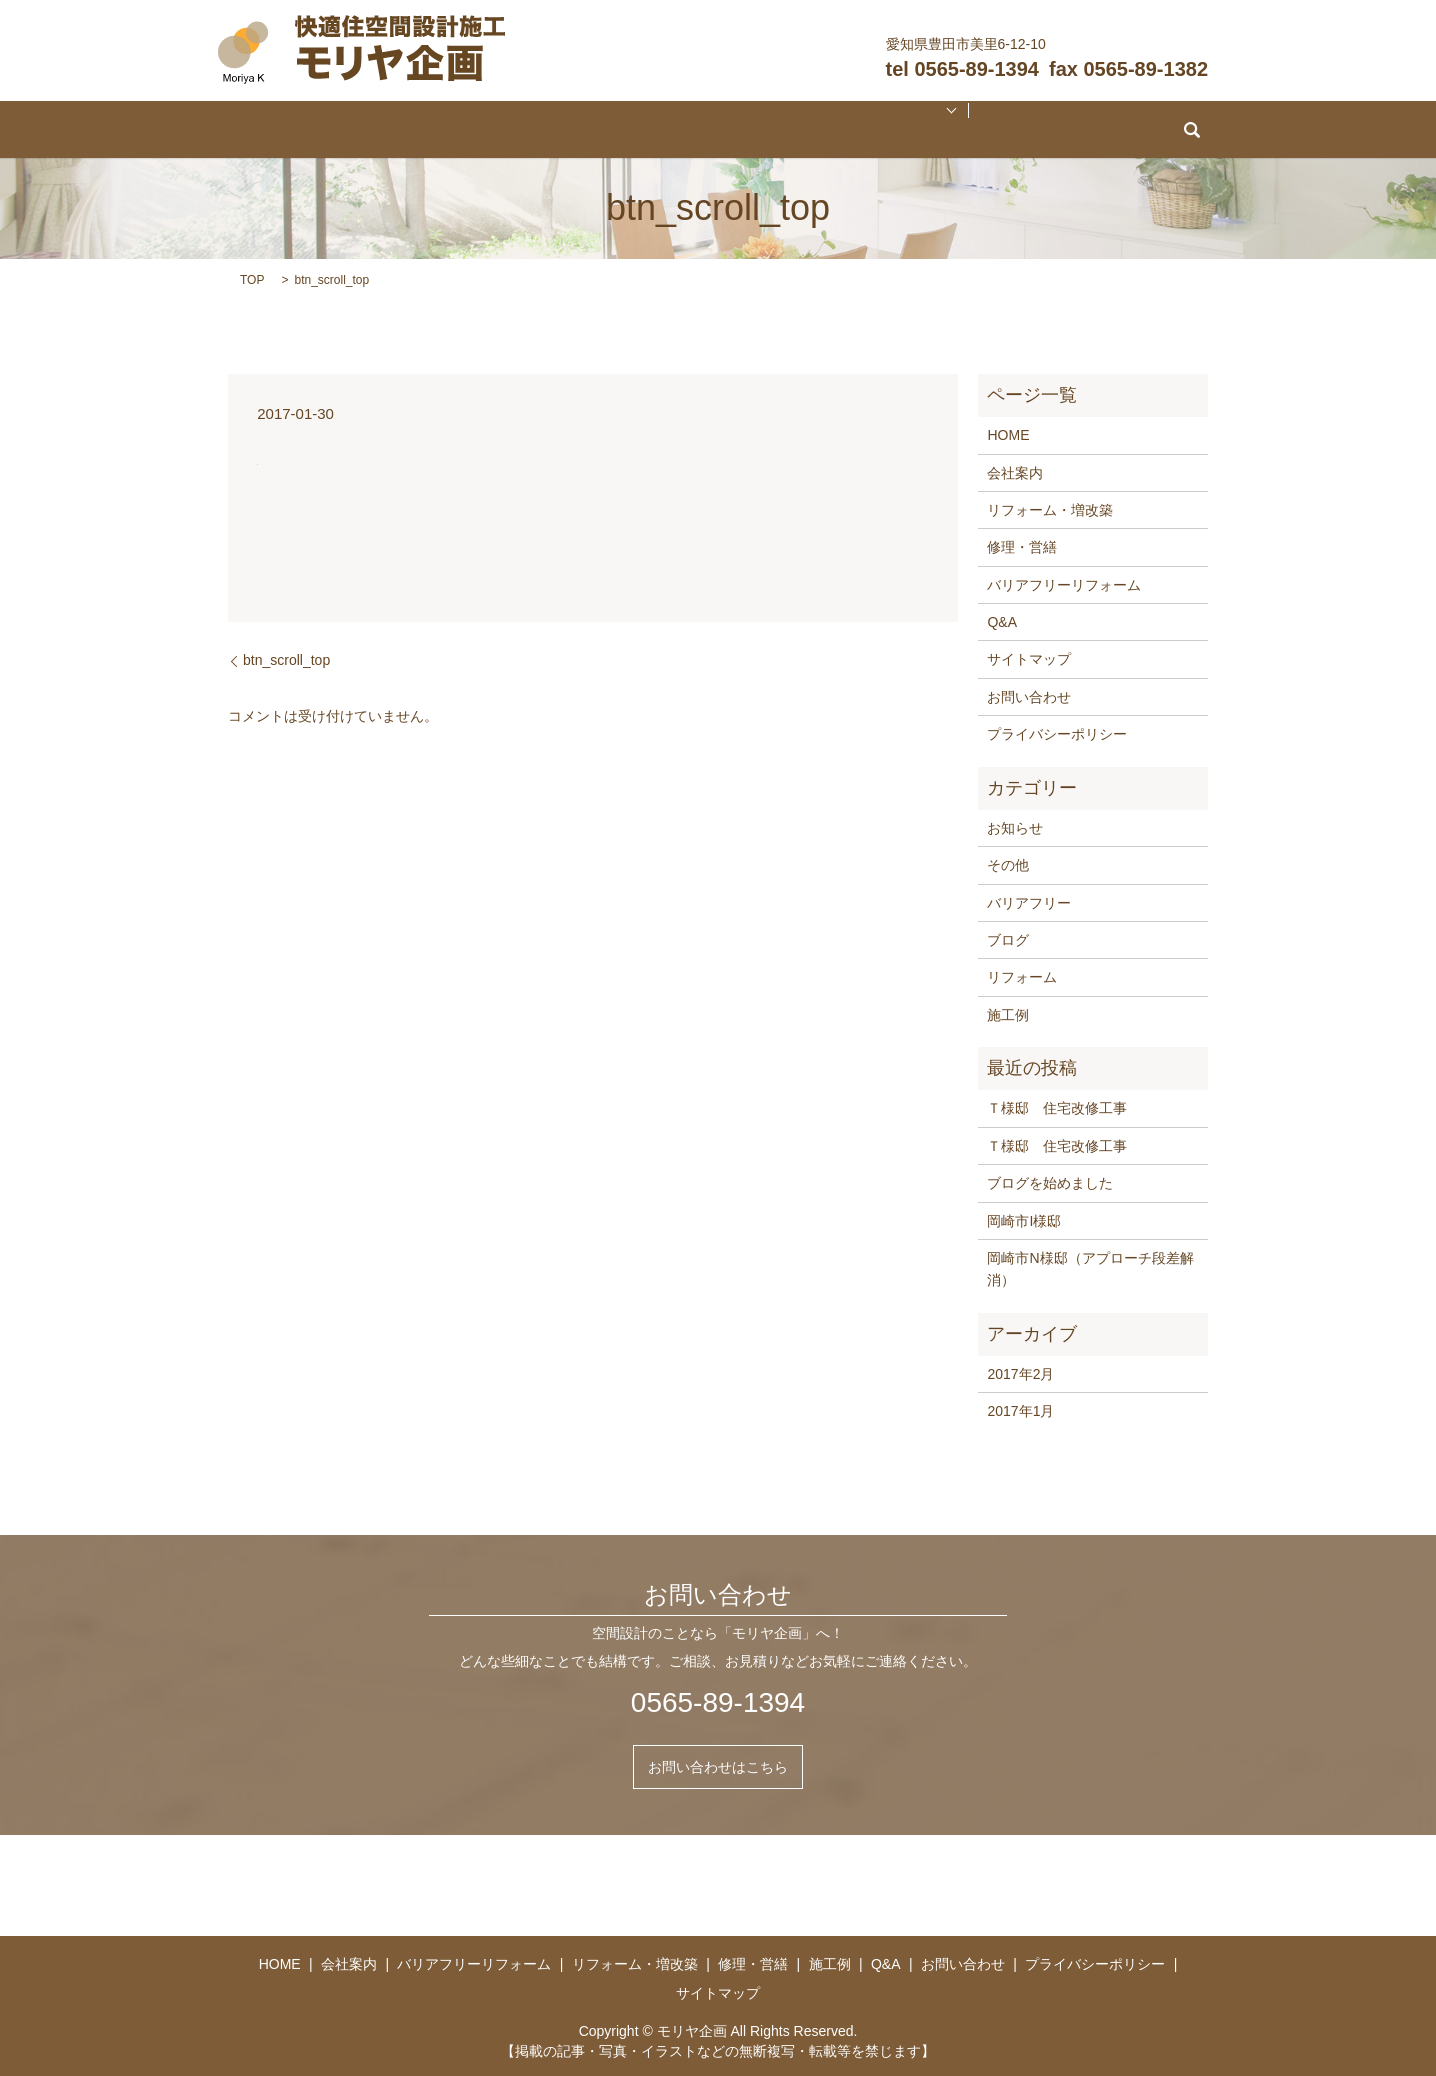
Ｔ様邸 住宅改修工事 (1057, 1108)
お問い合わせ (975, 130)
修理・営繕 (785, 130)
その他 (1008, 865)
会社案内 (441, 130)
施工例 (850, 130)
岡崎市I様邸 (1024, 1221)
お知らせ (1015, 828)
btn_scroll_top (286, 660)
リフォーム (1022, 977)
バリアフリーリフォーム (548, 130)
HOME (382, 130)
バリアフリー (1029, 903)
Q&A (909, 130)
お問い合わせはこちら (718, 1767)
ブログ (1008, 940)
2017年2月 (1020, 1374)
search (1043, 130)
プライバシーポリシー (1057, 734)
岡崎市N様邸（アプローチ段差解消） (1090, 1269)
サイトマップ (1029, 659)
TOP (252, 280)
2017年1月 (1020, 1411)
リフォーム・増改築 (684, 130)
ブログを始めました (1050, 1183)
